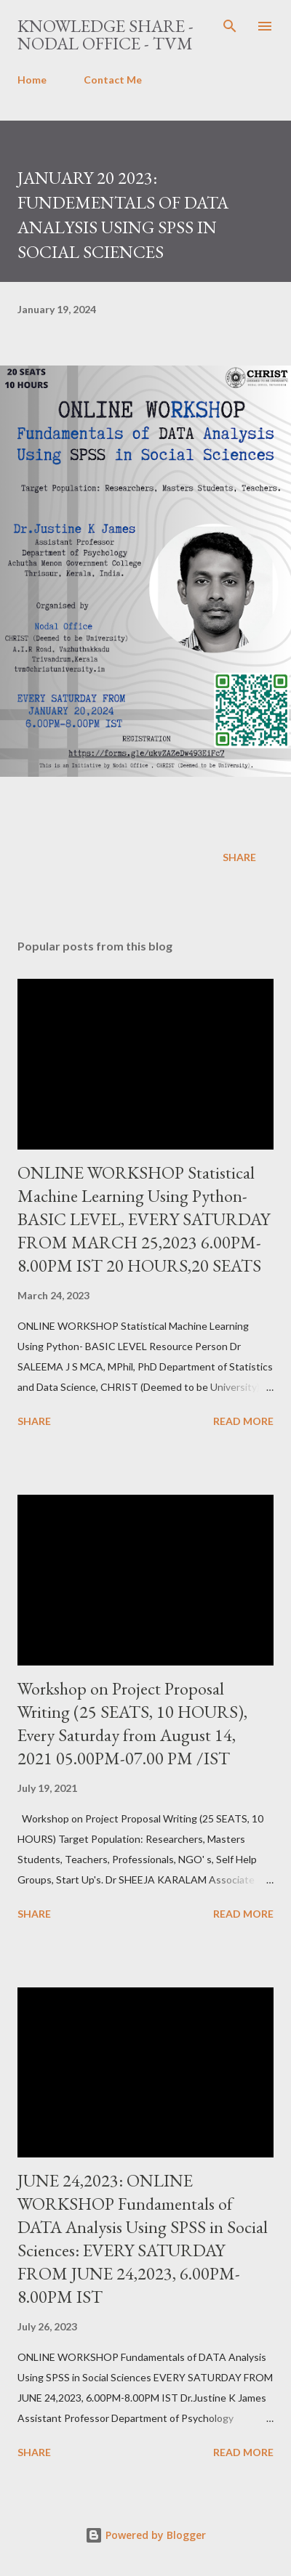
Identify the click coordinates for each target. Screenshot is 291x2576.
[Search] (230, 26)
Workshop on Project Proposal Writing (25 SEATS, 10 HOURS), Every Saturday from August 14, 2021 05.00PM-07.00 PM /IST (132, 1723)
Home (32, 79)
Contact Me (113, 79)
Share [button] (239, 857)
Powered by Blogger (145, 2535)
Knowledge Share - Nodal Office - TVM (105, 34)
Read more (243, 1421)
